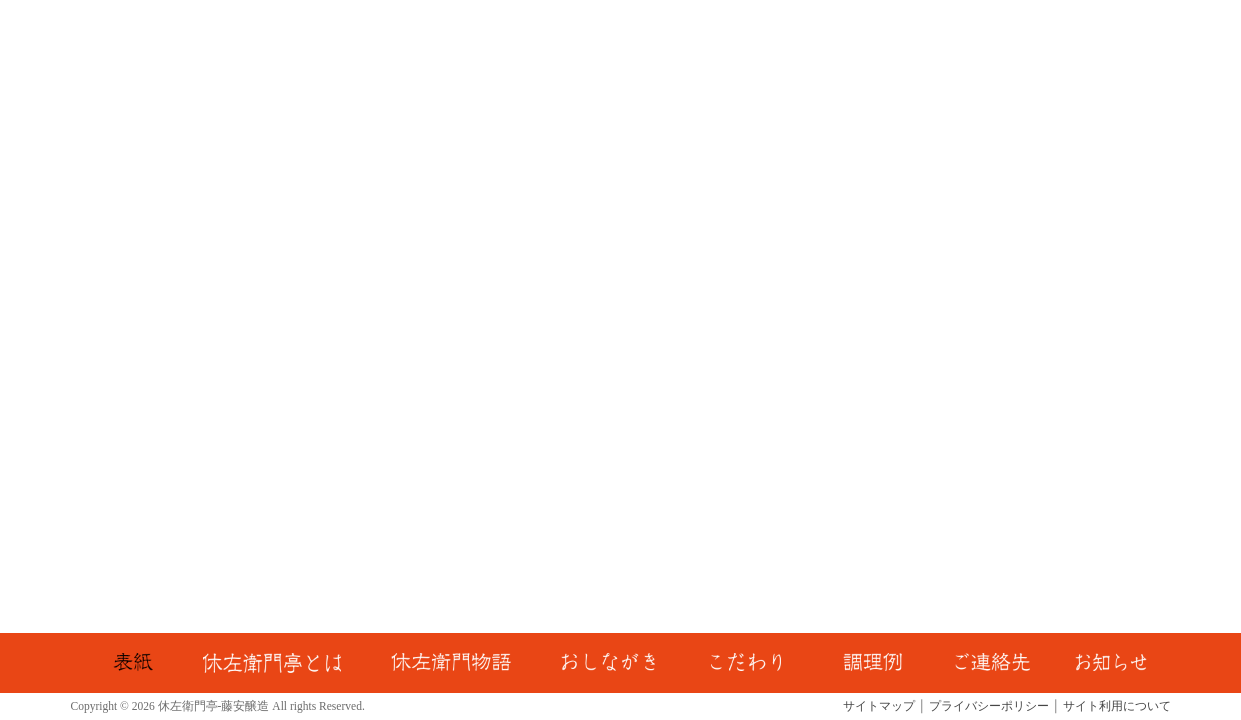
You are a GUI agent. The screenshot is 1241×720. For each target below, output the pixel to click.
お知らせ (1110, 663)
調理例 (872, 663)
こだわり (748, 663)
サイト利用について (1117, 706)
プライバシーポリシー (989, 706)
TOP (132, 663)
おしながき (609, 663)
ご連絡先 (996, 663)
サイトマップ (879, 706)
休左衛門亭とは (271, 663)
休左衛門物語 (450, 663)
